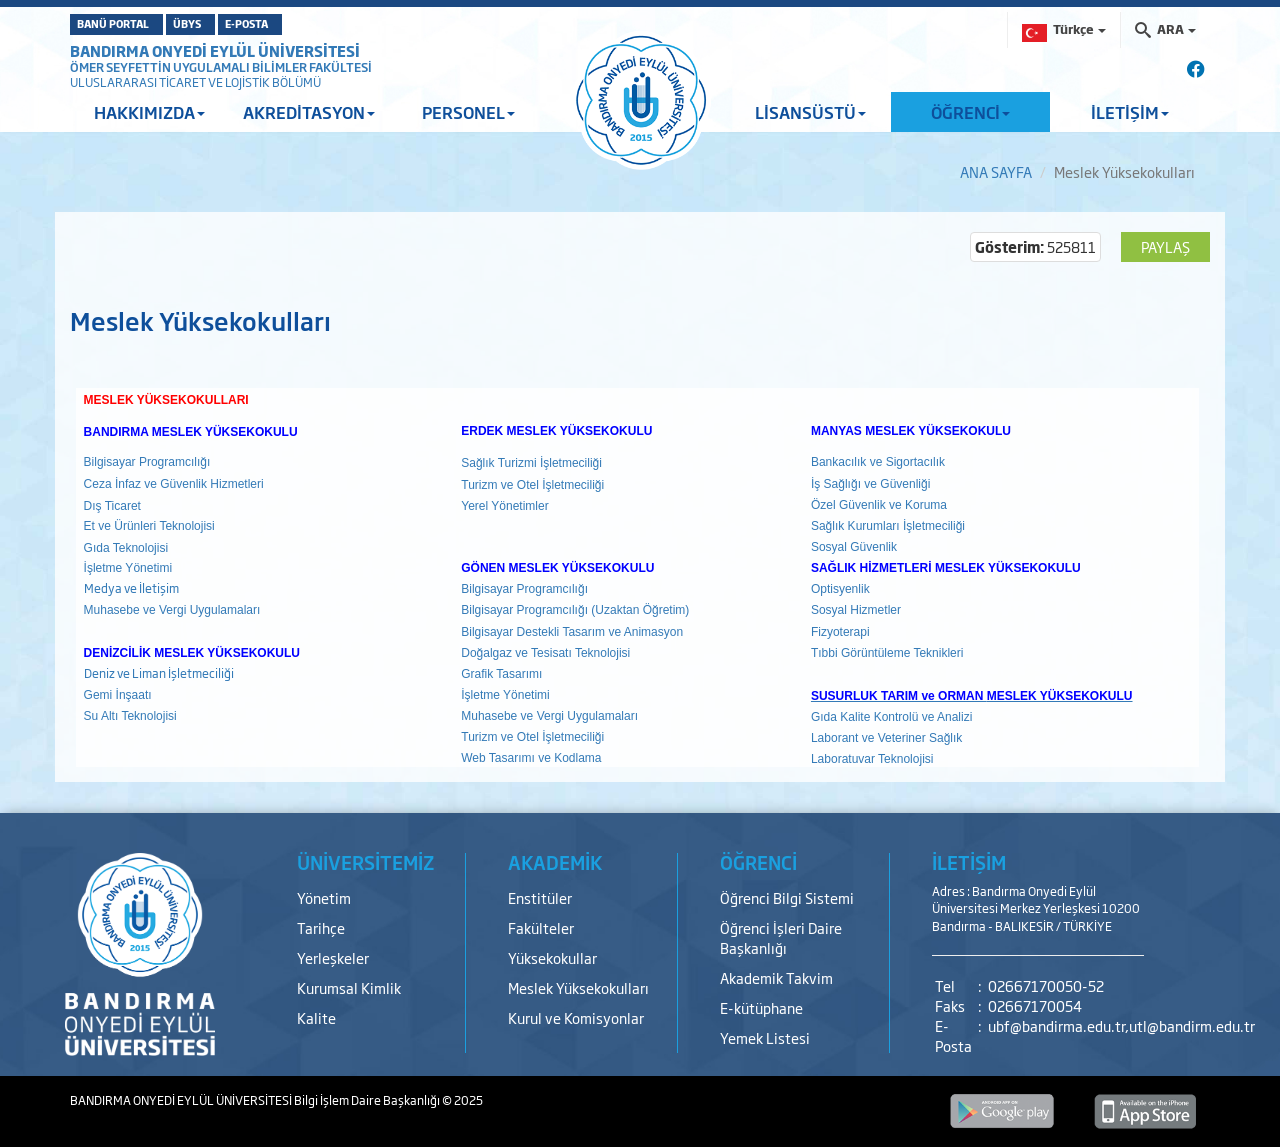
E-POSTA (326, 24)
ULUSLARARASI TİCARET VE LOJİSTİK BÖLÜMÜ (195, 82)
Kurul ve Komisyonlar (576, 1017)
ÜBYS (233, 24)
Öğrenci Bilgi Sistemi (787, 897)
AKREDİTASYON (309, 112)
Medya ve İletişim (131, 588)
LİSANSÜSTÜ (810, 112)
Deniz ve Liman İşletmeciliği (159, 673)
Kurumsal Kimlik (349, 987)
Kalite (316, 1017)
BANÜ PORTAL (127, 24)
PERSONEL (468, 112)
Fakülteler (541, 927)
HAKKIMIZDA (149, 112)
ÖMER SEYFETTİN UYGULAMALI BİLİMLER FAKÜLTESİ (221, 67)
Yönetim (324, 897)
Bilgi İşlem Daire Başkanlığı (368, 1100)
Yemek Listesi (765, 1037)
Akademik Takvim (776, 977)
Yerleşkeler (333, 957)
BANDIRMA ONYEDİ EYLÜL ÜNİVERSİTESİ (215, 50)
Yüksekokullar (552, 957)
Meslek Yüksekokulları (578, 987)
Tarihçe (321, 927)
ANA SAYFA (996, 171)
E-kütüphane (761, 1007)
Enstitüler (540, 897)
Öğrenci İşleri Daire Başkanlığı (781, 937)
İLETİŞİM (1130, 112)
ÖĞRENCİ (970, 112)
